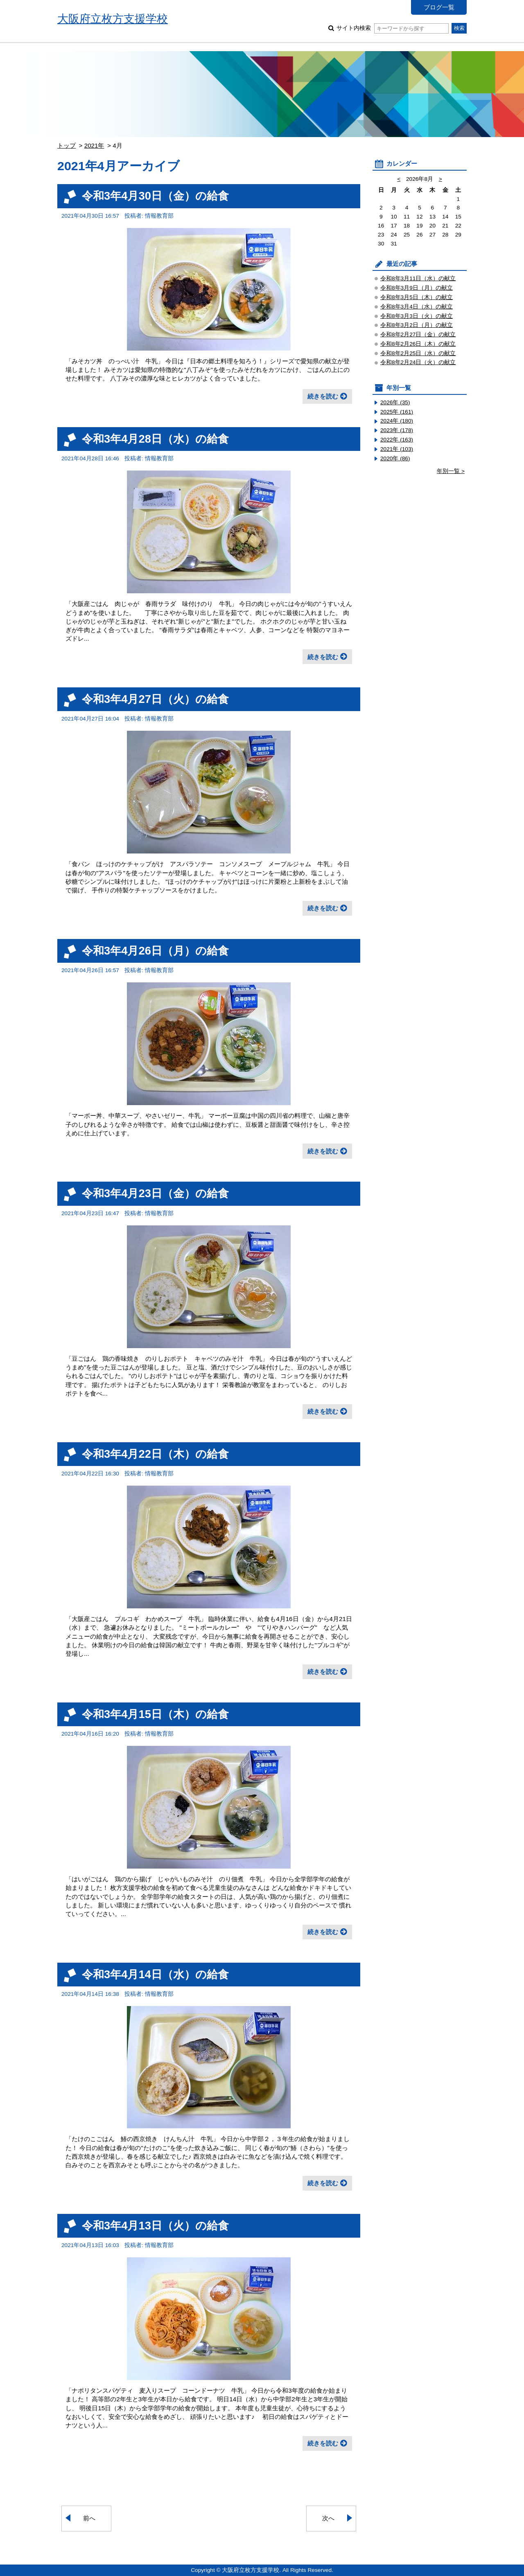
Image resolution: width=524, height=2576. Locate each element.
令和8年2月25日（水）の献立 (418, 353)
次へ (328, 2518)
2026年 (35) (395, 402)
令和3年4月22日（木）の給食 (155, 1454)
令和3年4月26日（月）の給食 (155, 950)
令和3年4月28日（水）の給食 (155, 438)
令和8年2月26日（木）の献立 (418, 344)
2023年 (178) (396, 430)
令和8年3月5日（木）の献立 (416, 297)
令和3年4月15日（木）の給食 (155, 1714)
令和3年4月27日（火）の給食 (155, 699)
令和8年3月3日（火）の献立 (416, 316)
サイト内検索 (392, 28)
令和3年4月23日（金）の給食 (155, 1193)
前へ (89, 2518)
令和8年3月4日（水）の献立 (416, 307)
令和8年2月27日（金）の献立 (418, 334)
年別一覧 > (451, 471)
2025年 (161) (396, 412)
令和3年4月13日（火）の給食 (155, 2225)
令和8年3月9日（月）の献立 (416, 288)
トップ (66, 145)
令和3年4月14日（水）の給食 (155, 1974)
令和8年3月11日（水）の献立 (418, 278)
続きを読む (322, 396)
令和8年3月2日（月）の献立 (416, 325)
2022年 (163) (396, 440)
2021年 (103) (396, 449)
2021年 (94, 145)
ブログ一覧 (439, 7)
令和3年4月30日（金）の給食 (155, 195)
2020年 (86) (395, 458)
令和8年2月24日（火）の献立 (418, 362)
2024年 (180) (396, 421)
